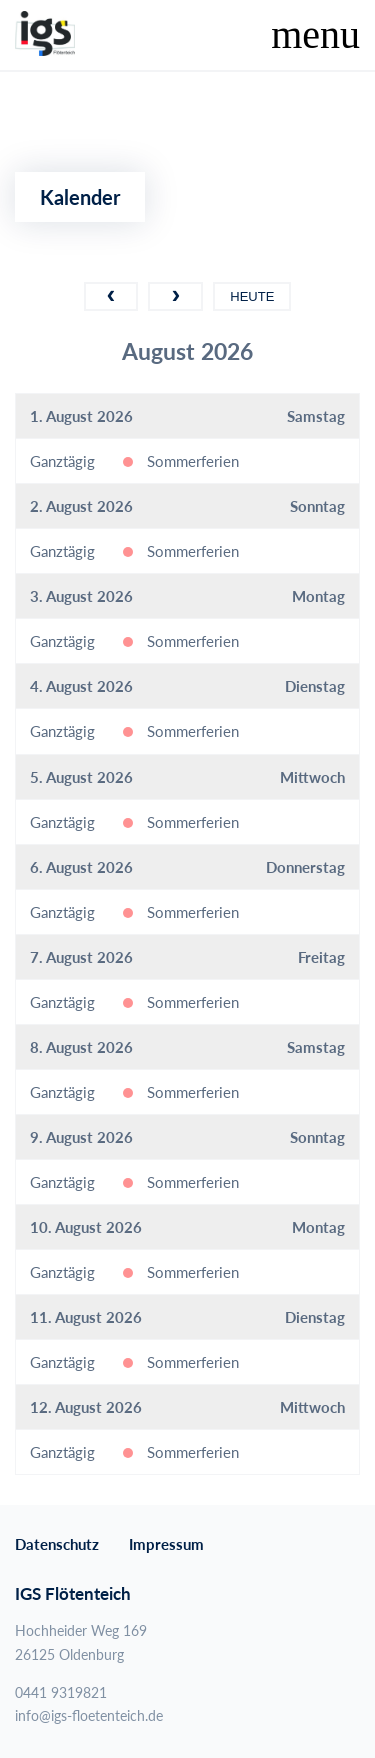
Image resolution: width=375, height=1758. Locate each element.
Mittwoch (312, 777)
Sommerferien (193, 461)
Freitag (321, 957)
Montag (318, 596)
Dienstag (315, 686)
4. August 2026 (81, 686)
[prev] (111, 296)
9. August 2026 (81, 1137)
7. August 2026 (81, 957)
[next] (175, 296)
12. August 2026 (86, 1407)
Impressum (166, 1544)
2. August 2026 (81, 506)
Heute (252, 296)
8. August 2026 (81, 1047)
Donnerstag (305, 867)
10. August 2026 (86, 1227)
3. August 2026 (81, 596)
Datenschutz (57, 1544)
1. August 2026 (81, 416)
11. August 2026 (86, 1317)
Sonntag (317, 506)
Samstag (316, 416)
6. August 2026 (81, 867)
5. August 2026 (81, 777)
